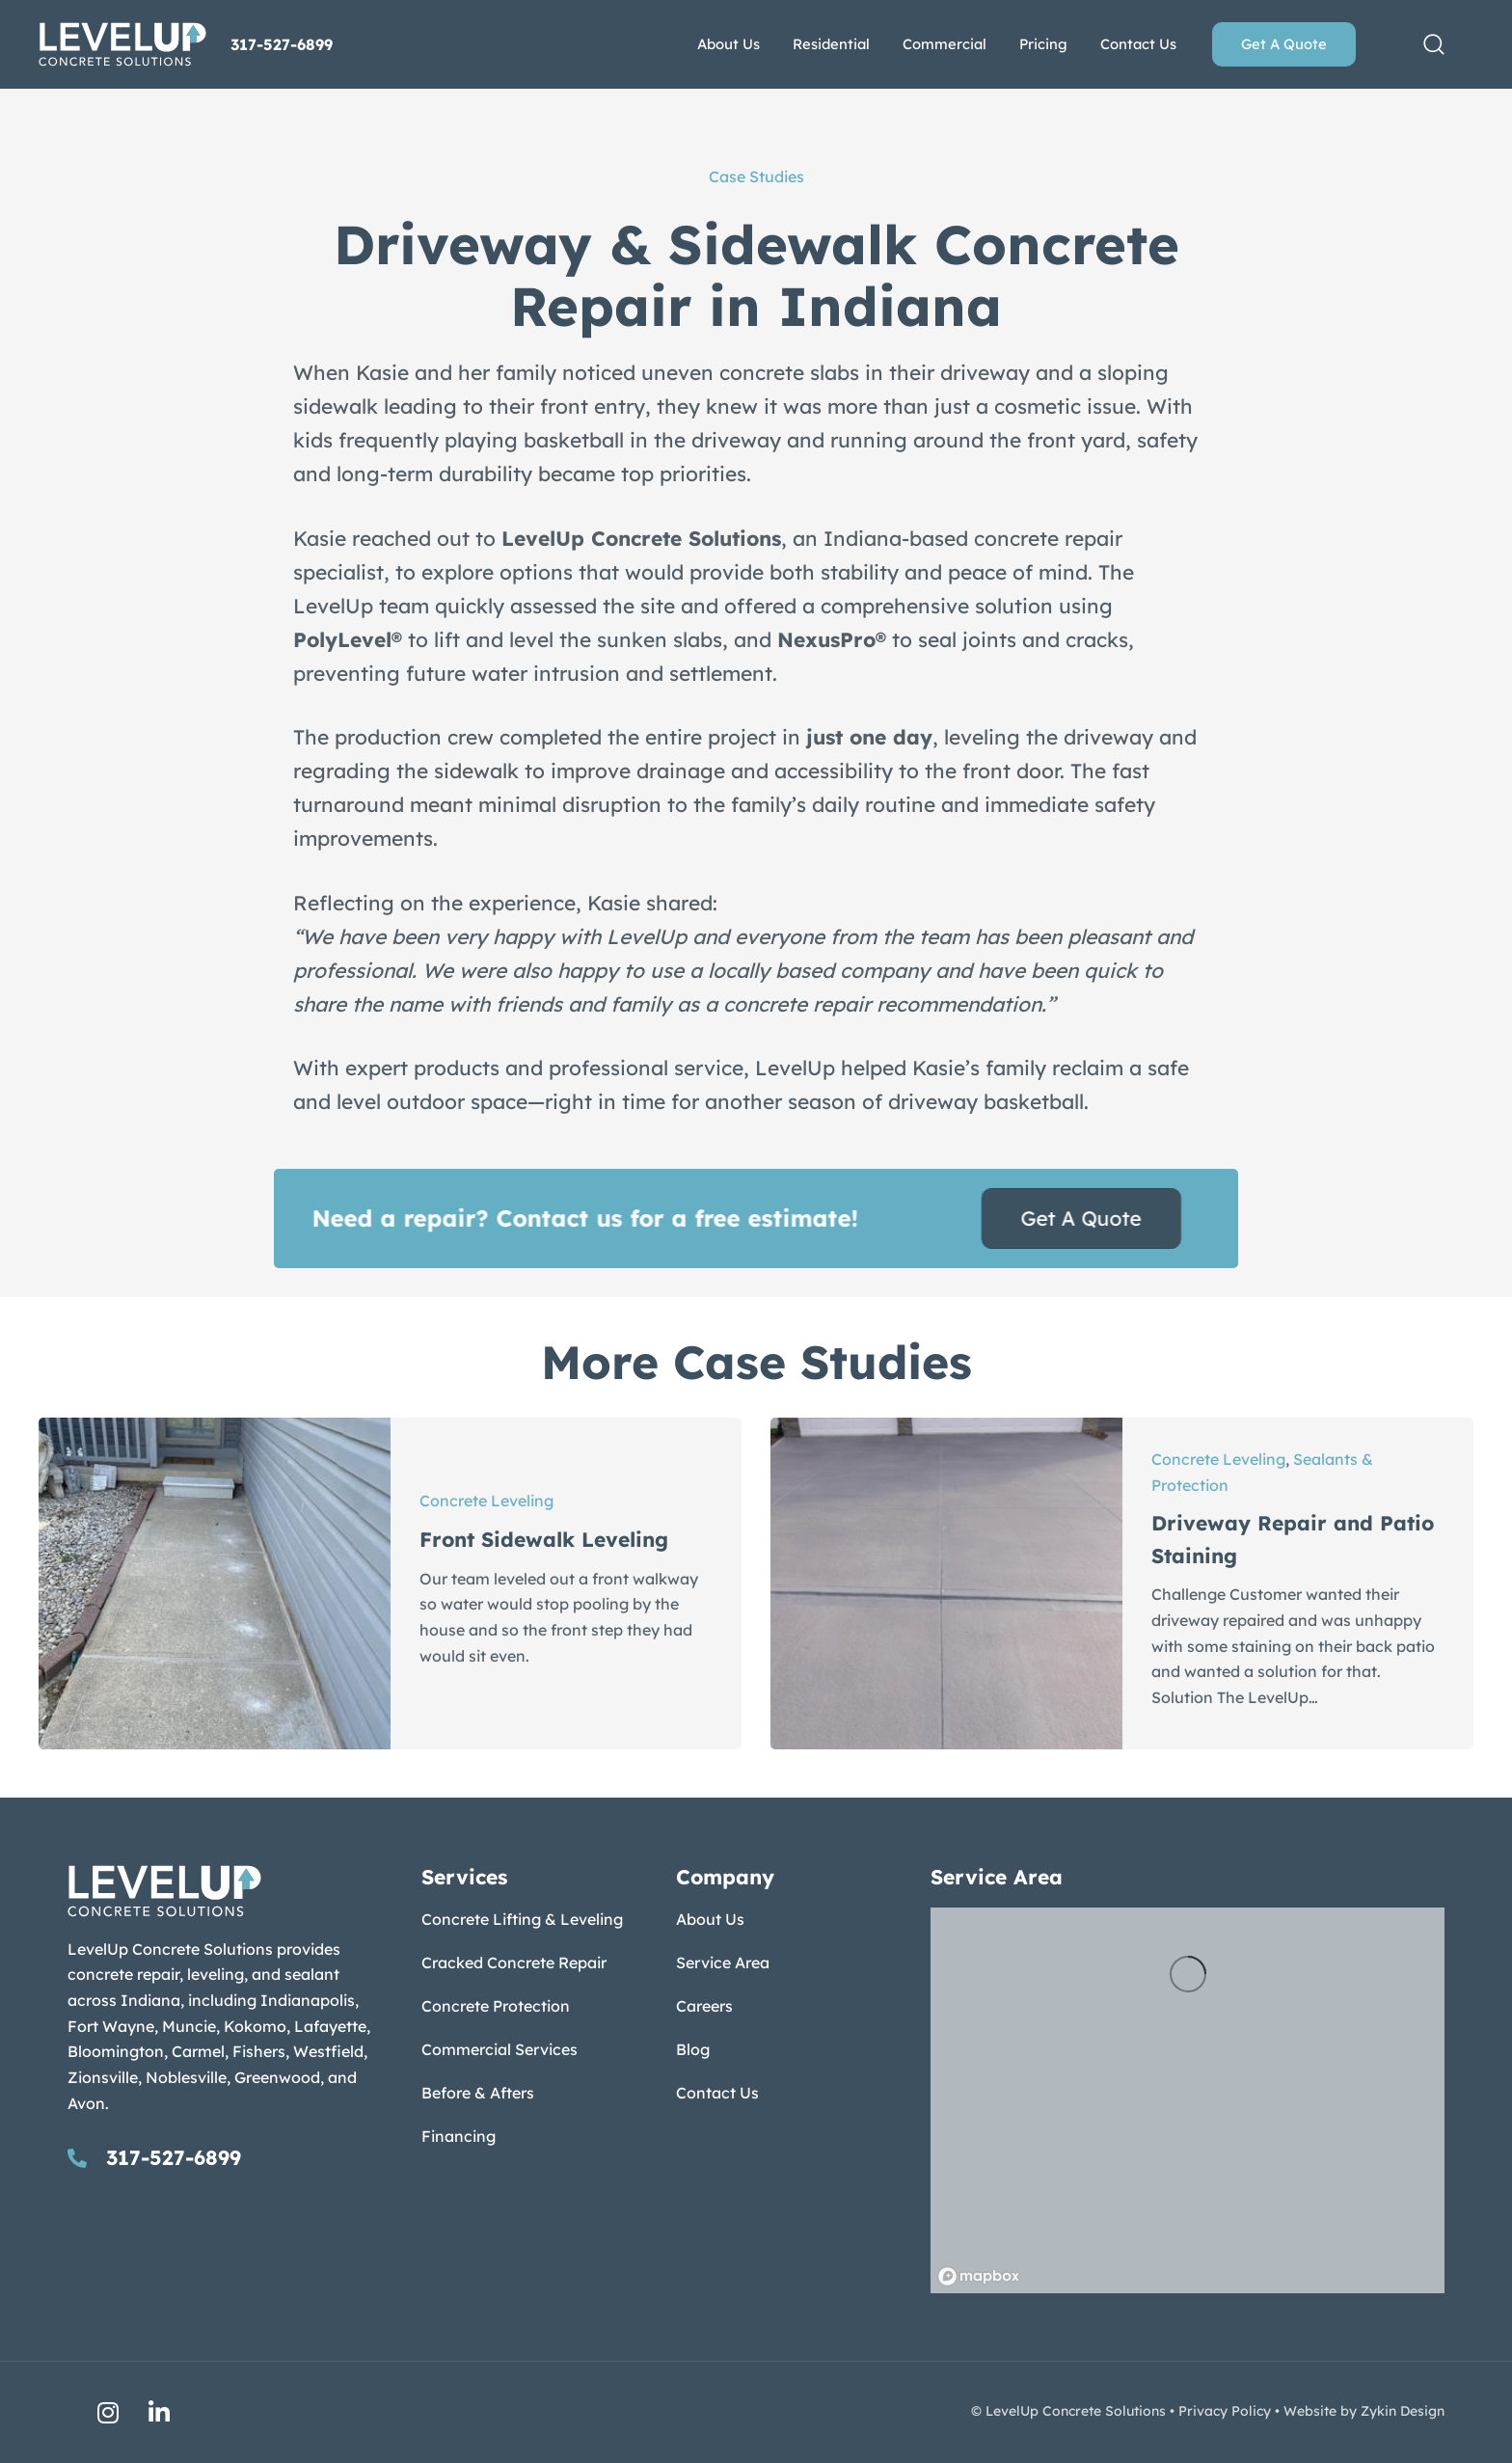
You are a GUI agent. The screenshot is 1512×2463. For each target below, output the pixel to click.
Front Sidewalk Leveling (543, 1539)
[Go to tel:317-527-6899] (225, 2157)
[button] (1433, 44)
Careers (704, 2006)
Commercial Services (499, 2049)
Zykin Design (1402, 2411)
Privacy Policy (1224, 2411)
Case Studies (756, 176)
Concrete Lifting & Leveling (522, 1919)
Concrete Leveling (486, 1500)
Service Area (723, 1962)
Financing (458, 2136)
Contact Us (717, 2092)
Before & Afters (477, 2092)
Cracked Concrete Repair (514, 1962)
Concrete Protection (495, 2006)
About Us (710, 1919)
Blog (693, 2049)
